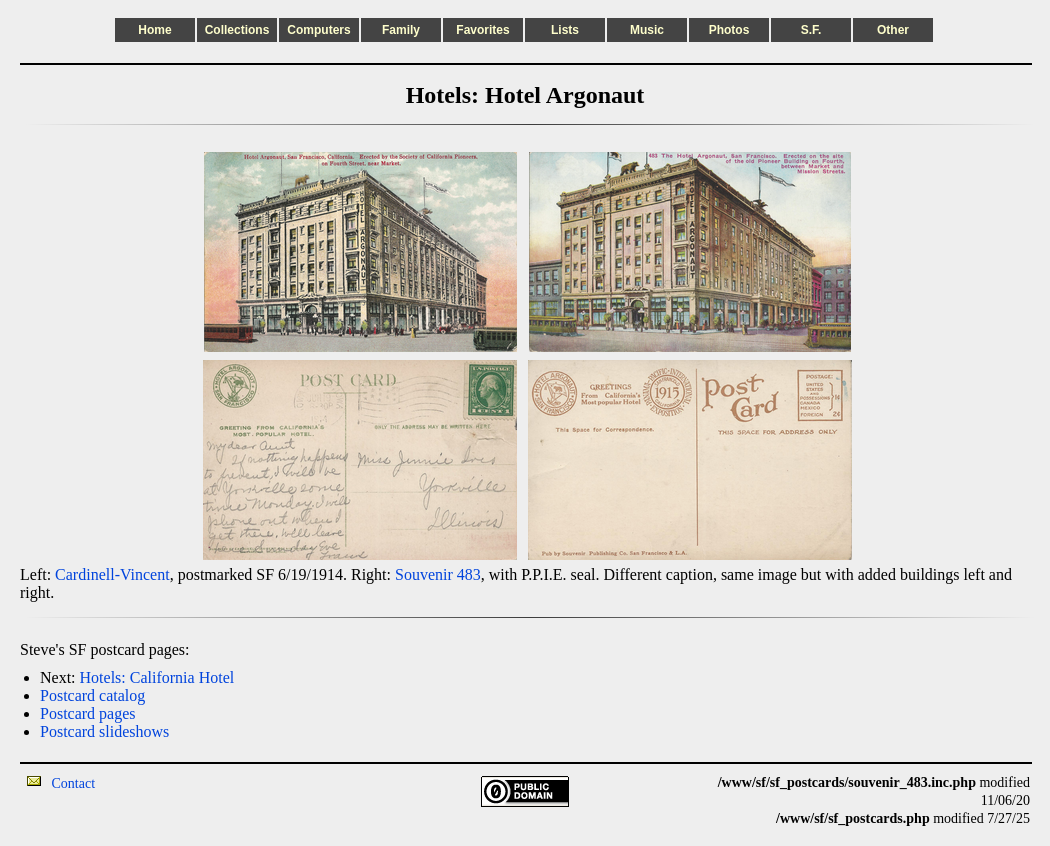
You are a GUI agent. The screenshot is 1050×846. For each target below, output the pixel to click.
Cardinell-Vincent (112, 574)
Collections (237, 30)
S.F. (811, 30)
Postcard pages (88, 713)
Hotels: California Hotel (157, 677)
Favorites (482, 30)
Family (401, 30)
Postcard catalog (92, 695)
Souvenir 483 (438, 574)
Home (154, 30)
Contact (74, 783)
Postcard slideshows (104, 731)
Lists (565, 30)
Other (893, 30)
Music (647, 30)
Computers (318, 30)
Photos (729, 30)
